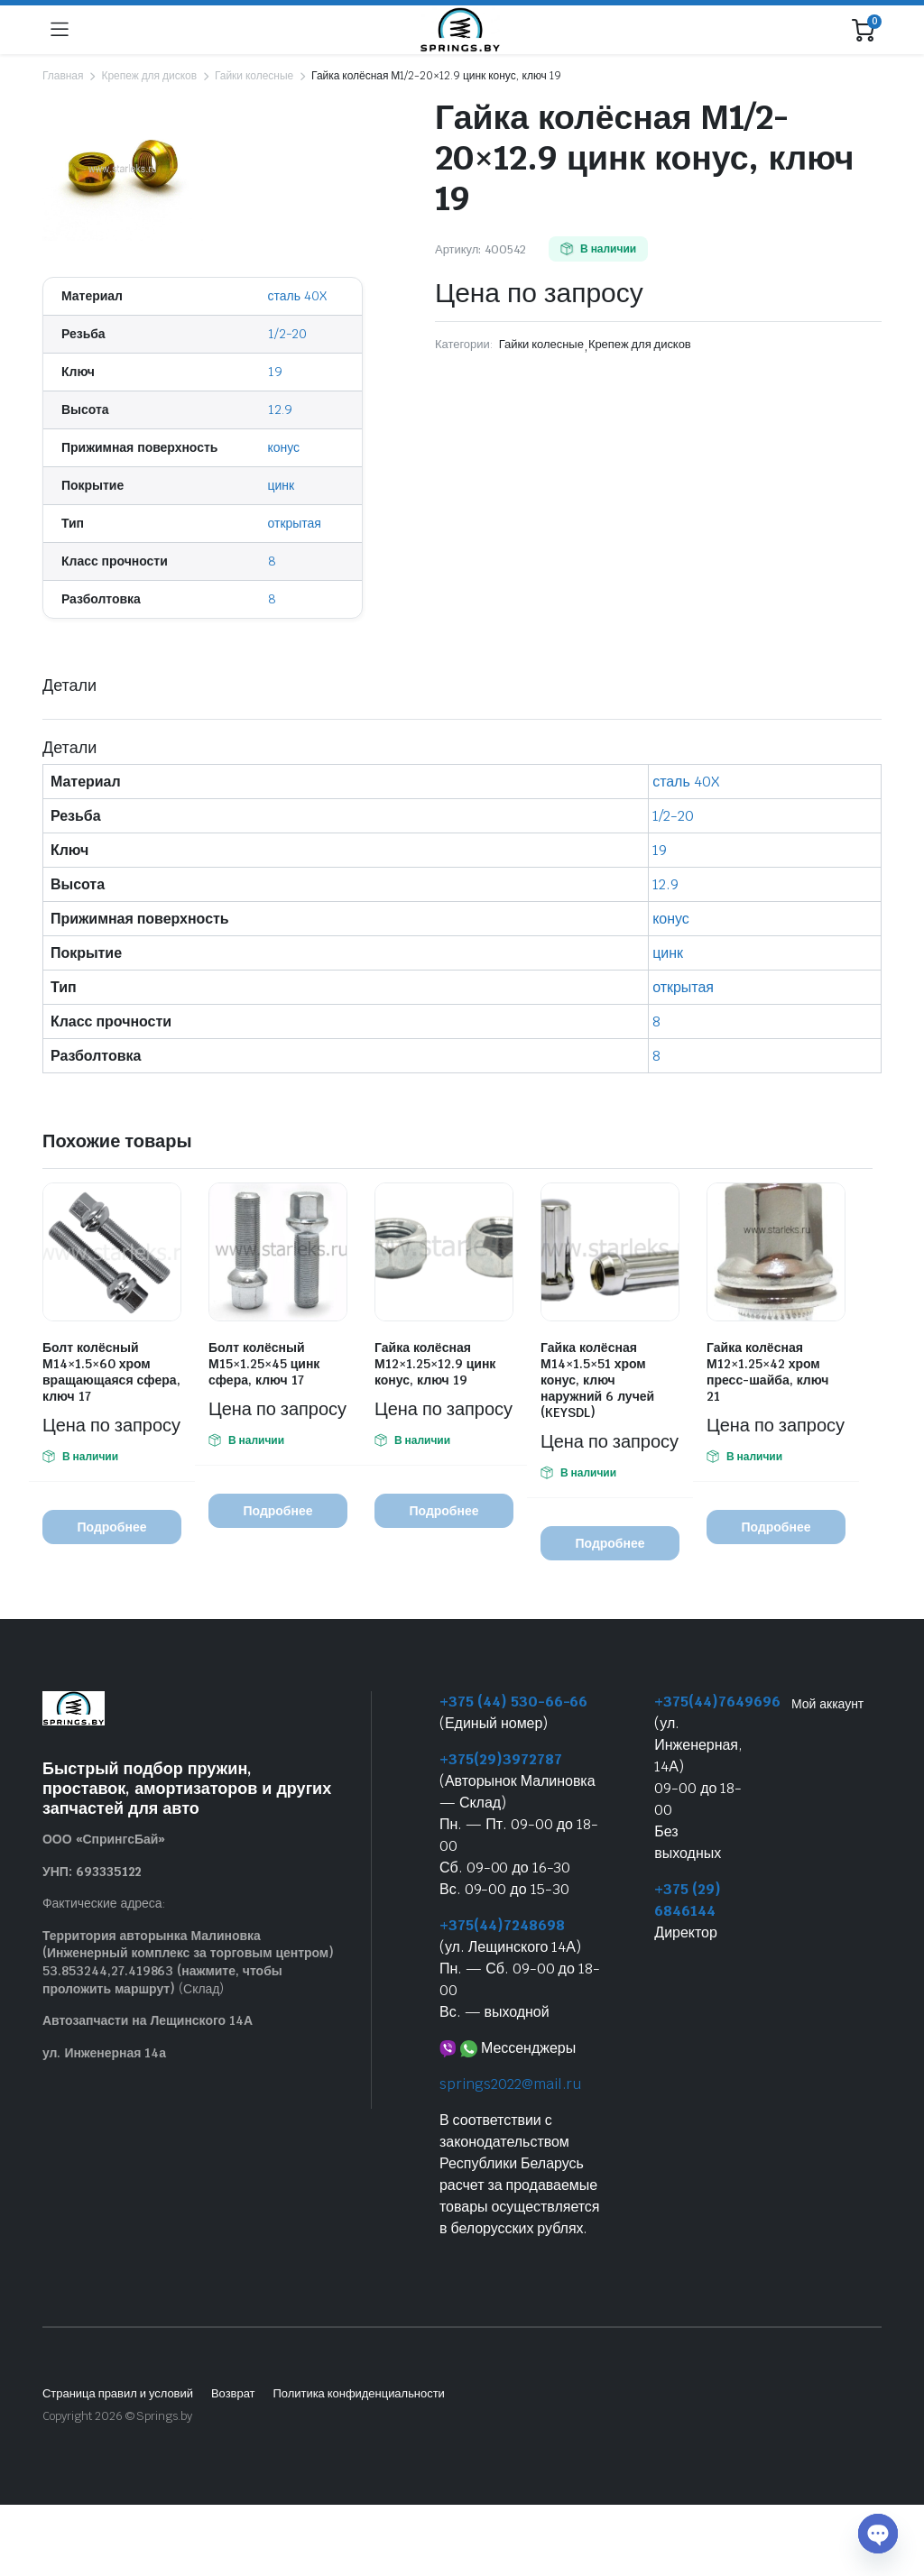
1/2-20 (288, 334)
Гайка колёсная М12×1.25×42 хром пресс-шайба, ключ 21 (767, 1371)
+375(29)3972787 (500, 1759)
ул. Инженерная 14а (104, 2053)
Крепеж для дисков (149, 76)
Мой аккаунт (827, 1704)
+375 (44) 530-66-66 (513, 1701)
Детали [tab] (69, 685)
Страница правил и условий (117, 2393)
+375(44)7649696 (717, 1701)
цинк (281, 485)
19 (275, 371)
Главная (62, 76)
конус (284, 447)
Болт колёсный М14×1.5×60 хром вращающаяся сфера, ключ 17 (111, 1371)
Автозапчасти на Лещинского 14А (147, 2020)
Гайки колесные (254, 76)
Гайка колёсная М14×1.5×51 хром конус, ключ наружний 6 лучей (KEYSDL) (597, 1380)
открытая (294, 523)
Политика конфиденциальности (358, 2393)
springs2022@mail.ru (510, 2084)
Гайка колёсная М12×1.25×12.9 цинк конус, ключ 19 (434, 1363)
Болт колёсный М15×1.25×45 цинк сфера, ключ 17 (263, 1363)
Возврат (233, 2393)
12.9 (280, 409)
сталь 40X (297, 296)
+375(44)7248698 (502, 1925)
